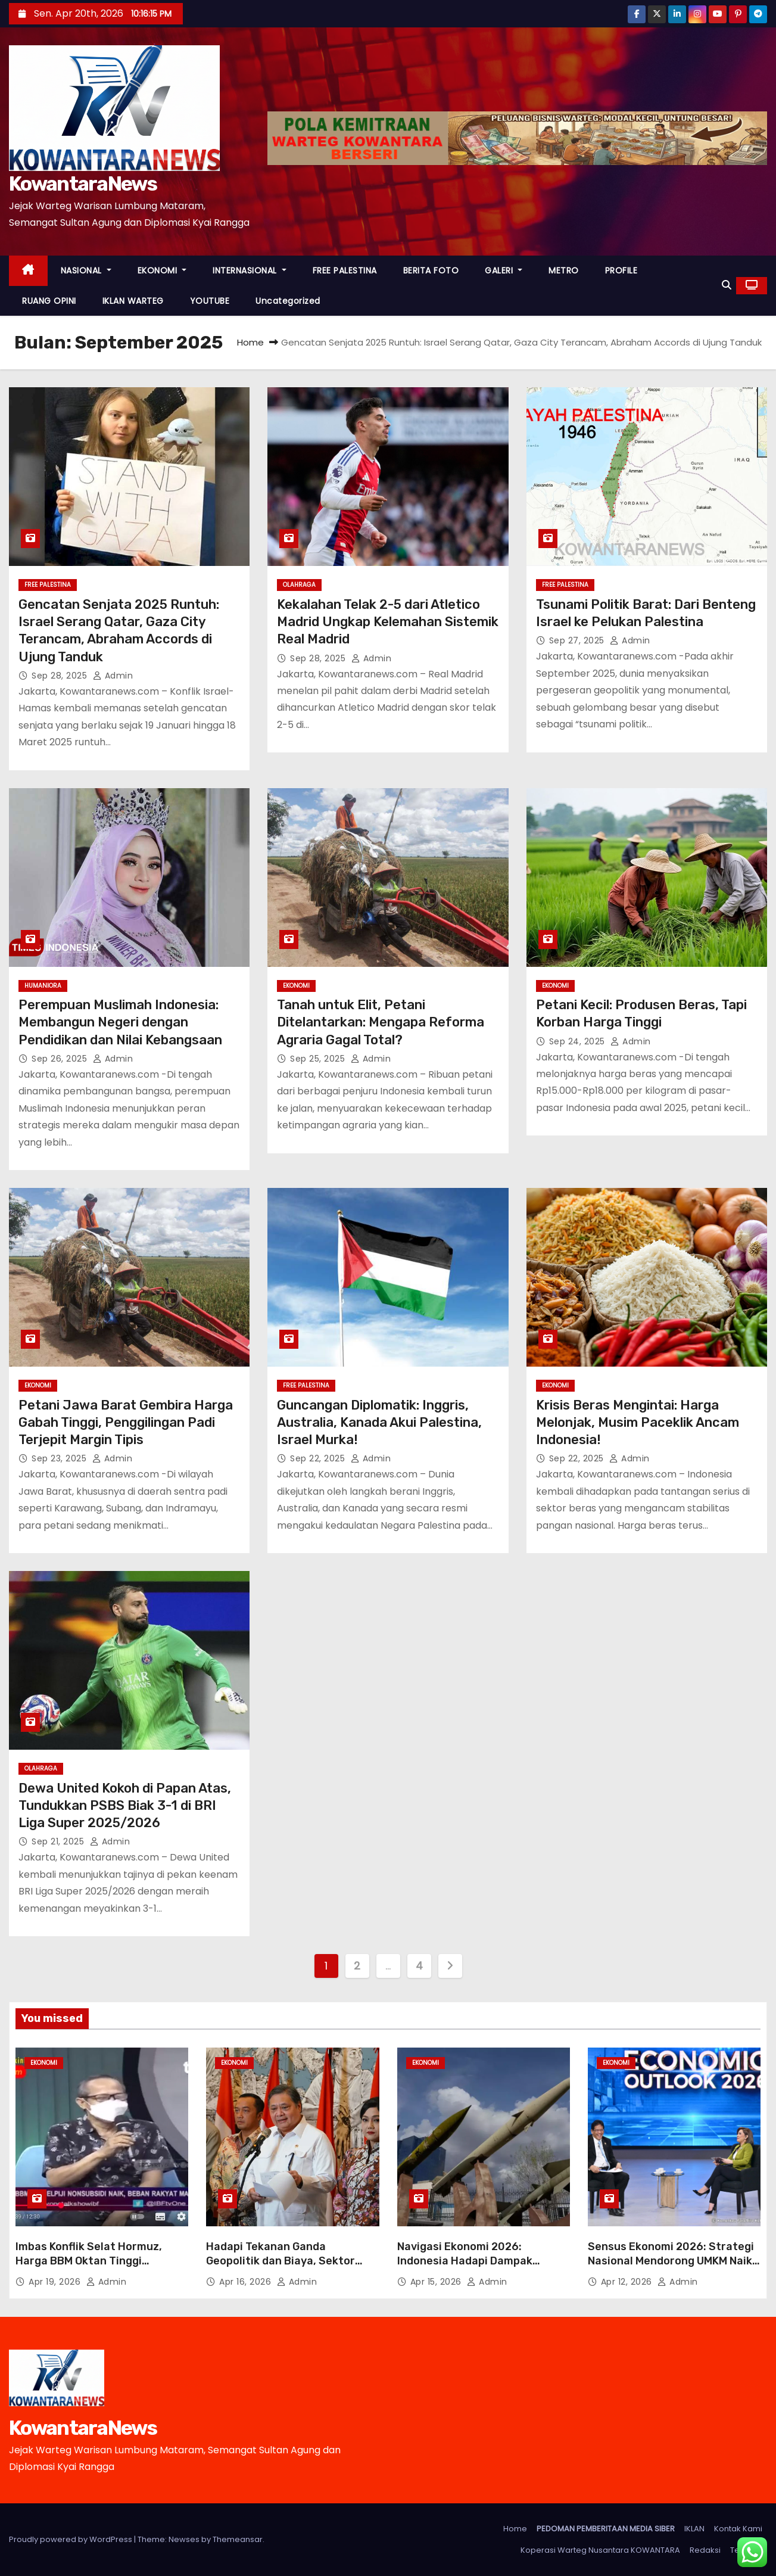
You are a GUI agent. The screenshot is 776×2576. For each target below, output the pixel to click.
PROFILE (621, 270)
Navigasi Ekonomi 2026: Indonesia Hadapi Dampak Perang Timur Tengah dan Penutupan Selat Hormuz (464, 2268)
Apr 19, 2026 (56, 2282)
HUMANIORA (42, 985)
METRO (564, 270)
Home (250, 342)
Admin (113, 676)
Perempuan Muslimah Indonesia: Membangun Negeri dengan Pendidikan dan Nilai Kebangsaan (120, 1022)
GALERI (503, 270)
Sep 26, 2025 (61, 1059)
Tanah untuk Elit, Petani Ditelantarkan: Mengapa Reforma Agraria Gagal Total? (380, 1022)
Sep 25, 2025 (319, 1059)
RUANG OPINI (49, 301)
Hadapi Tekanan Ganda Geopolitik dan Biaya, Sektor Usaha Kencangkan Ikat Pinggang (280, 2268)
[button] (726, 285)
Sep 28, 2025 (61, 676)
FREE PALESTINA (345, 270)
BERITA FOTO (431, 270)
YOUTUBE (210, 301)
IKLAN (694, 2528)
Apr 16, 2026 (246, 2282)
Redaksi (705, 2550)
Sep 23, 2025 (60, 1458)
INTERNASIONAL (249, 270)
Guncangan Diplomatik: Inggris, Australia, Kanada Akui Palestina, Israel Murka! (379, 1422)
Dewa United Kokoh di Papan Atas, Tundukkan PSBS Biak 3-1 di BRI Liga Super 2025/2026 (124, 1805)
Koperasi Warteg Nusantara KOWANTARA (600, 2550)
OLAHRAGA (299, 584)
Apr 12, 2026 (628, 2282)
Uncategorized (287, 301)
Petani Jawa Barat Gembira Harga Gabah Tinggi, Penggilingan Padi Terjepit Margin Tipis (125, 1422)
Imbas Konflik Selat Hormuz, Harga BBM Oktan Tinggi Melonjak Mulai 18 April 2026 (89, 2261)
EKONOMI (162, 270)
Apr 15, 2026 (437, 2282)
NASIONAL (86, 270)
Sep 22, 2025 (319, 1458)
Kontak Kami (738, 2528)
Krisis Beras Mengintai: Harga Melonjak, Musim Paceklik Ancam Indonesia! (637, 1422)
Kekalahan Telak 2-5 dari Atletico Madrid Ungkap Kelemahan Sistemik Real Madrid (387, 622)
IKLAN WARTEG (133, 301)
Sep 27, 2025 (578, 640)
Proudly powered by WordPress (71, 2539)
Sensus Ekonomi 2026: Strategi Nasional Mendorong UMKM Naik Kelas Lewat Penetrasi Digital (671, 2261)
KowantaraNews (83, 184)
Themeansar (238, 2539)
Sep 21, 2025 (59, 1841)
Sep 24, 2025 (578, 1041)
